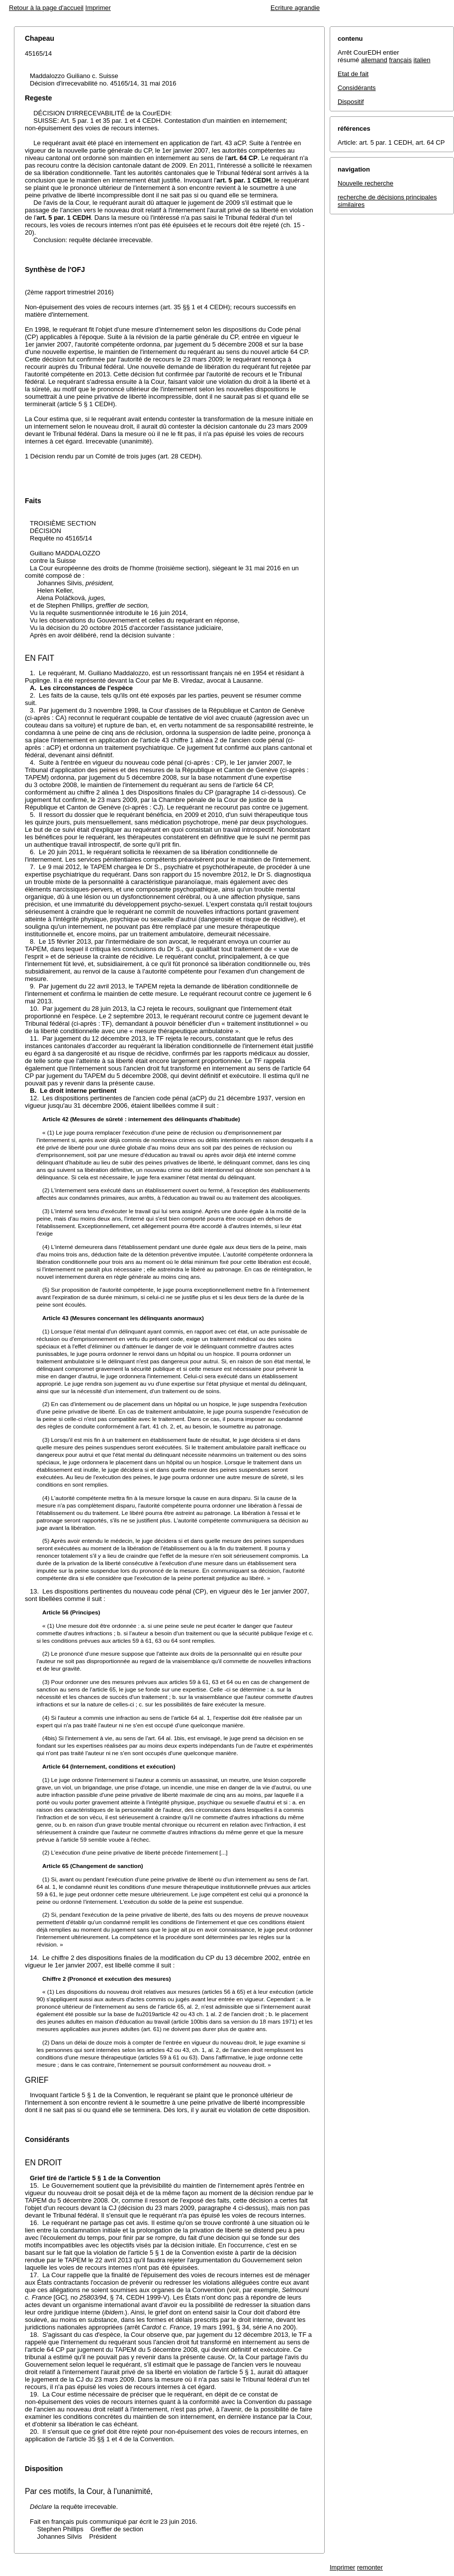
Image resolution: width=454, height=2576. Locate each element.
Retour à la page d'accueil (46, 7)
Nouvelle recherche (365, 183)
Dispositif (351, 101)
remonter (370, 2567)
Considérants (357, 87)
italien (422, 60)
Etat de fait (353, 74)
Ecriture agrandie (295, 7)
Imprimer (98, 7)
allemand (374, 60)
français (400, 60)
